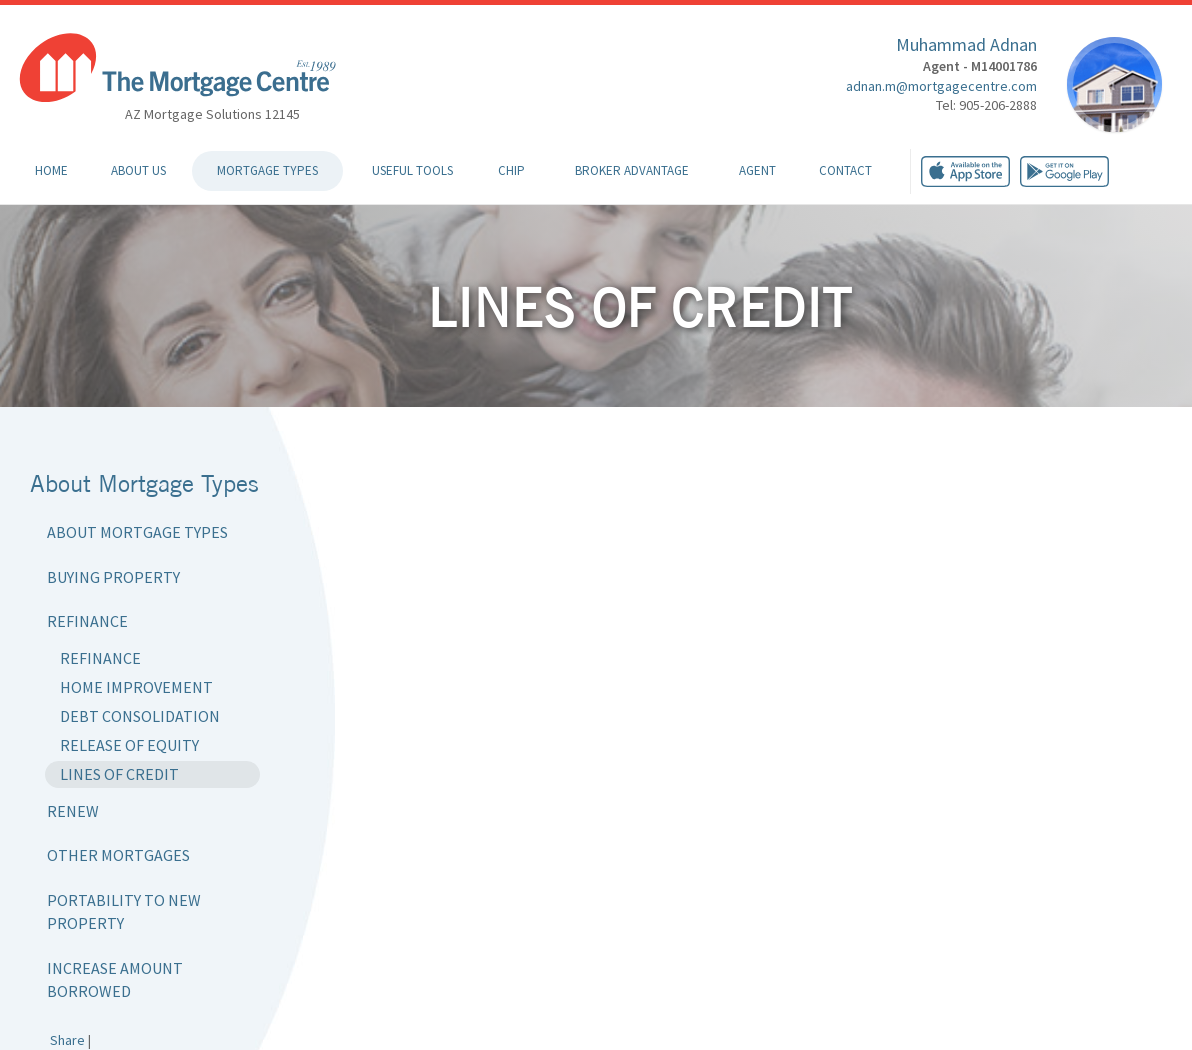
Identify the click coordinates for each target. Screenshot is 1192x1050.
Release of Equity (129, 745)
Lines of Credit (119, 774)
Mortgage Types (267, 170)
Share (67, 1040)
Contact (845, 170)
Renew (73, 811)
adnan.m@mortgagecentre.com (941, 86)
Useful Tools (412, 170)
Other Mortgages (118, 855)
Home (51, 170)
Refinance (87, 621)
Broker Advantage (632, 170)
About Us (138, 170)
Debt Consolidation (140, 716)
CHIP (511, 170)
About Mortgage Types (137, 532)
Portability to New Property (124, 911)
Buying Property (113, 577)
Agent (757, 170)
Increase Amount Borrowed (115, 979)
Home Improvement (136, 687)
